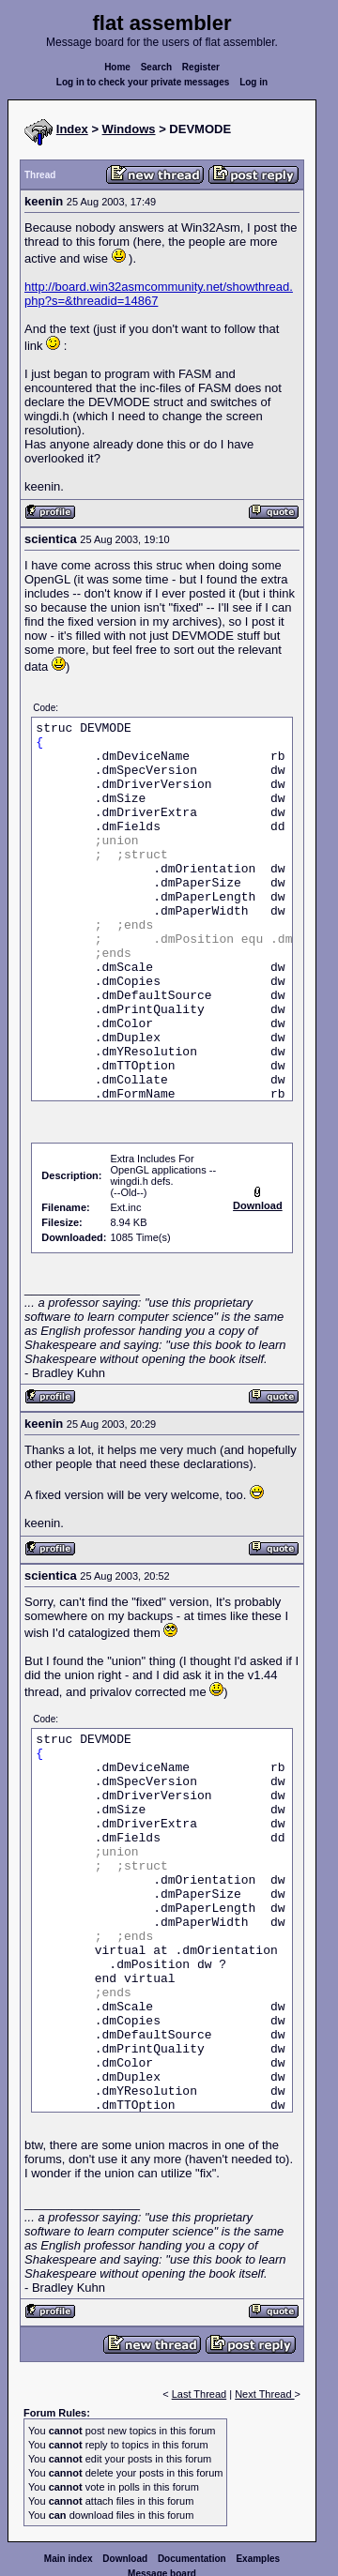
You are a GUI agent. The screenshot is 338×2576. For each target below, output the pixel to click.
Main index (68, 2558)
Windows (129, 129)
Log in (253, 82)
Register (201, 67)
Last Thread (199, 2394)
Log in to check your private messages (143, 82)
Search (156, 67)
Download (124, 2558)
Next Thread (264, 2394)
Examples (258, 2558)
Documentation (192, 2558)
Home (117, 67)
